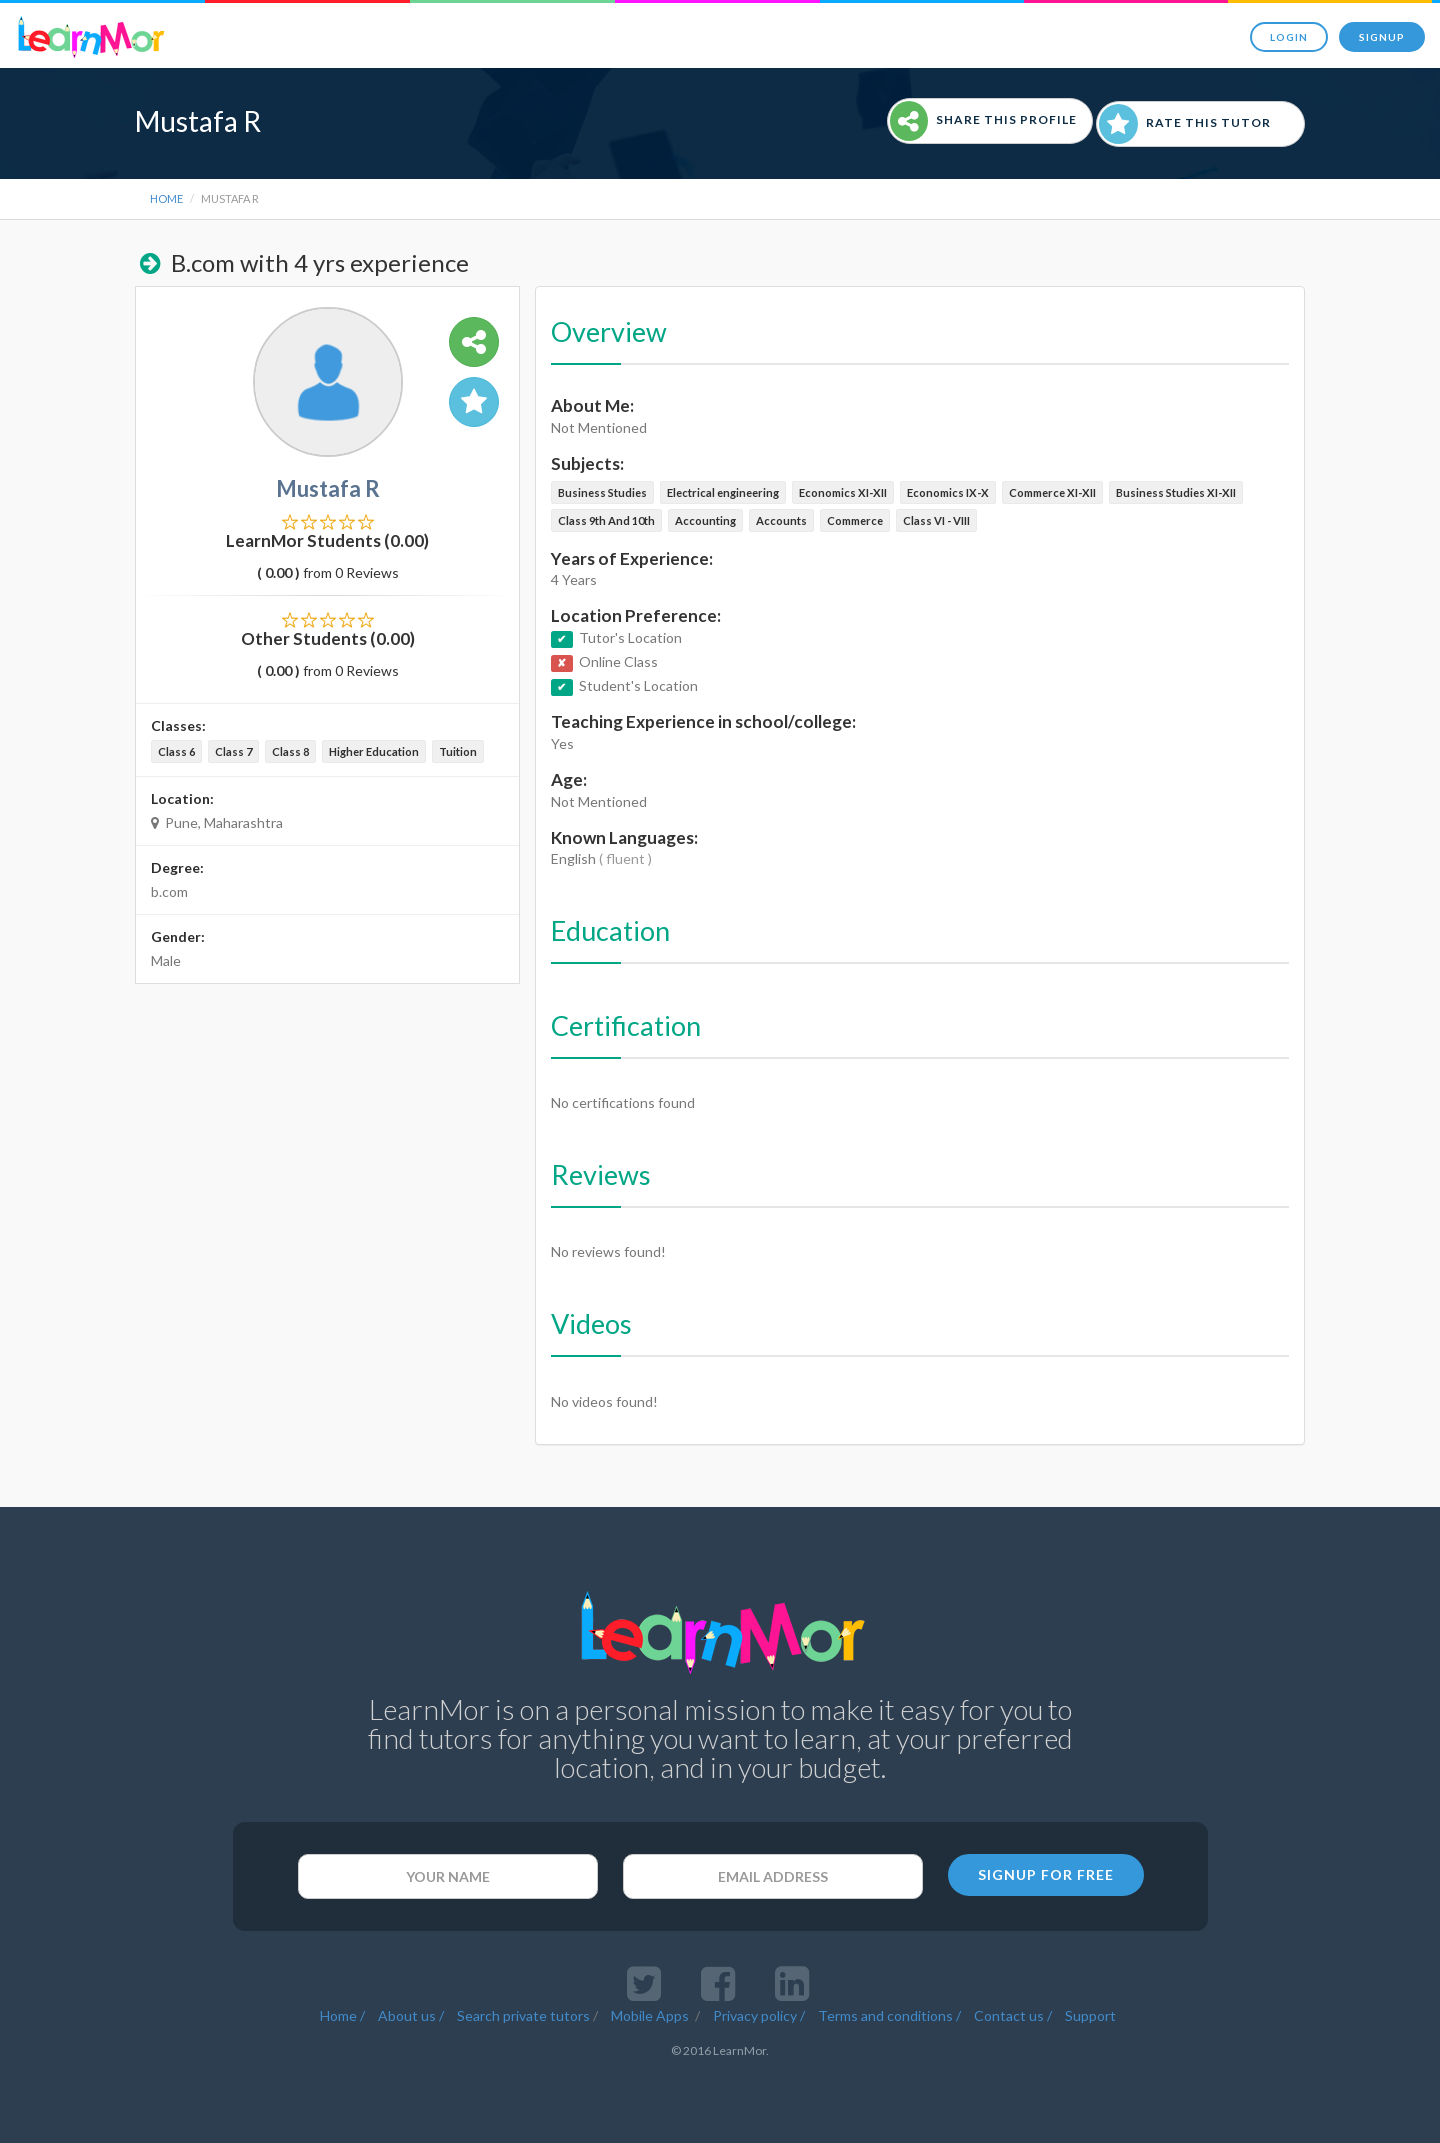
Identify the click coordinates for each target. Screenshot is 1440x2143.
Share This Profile (983, 121)
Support (1090, 2015)
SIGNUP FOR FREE (1046, 1874)
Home (166, 198)
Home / (342, 2015)
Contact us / (1013, 2015)
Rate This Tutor (1185, 124)
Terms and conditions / (889, 2015)
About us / (411, 2015)
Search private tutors (523, 2015)
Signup (1382, 37)
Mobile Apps (651, 2015)
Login (1289, 37)
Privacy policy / (759, 2015)
